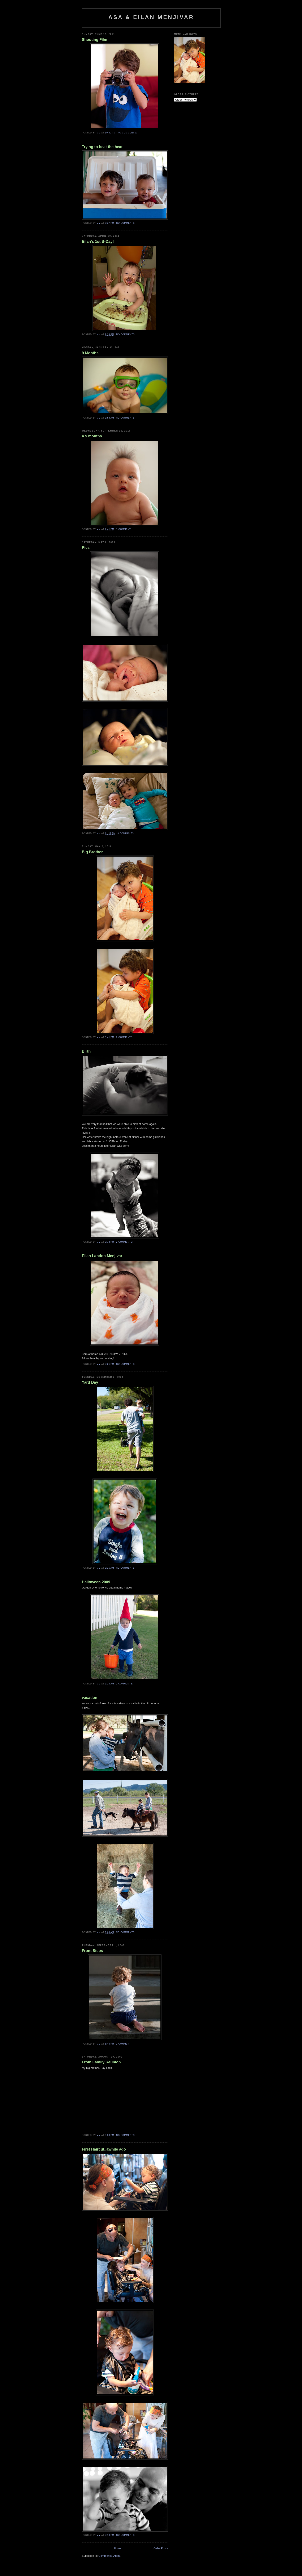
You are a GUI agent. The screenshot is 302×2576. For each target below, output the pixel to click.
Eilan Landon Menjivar (102, 1256)
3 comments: (126, 833)
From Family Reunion (101, 2062)
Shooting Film (94, 39)
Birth (86, 1051)
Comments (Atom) (110, 2555)
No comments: (128, 133)
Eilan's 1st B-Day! (98, 241)
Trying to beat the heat (102, 147)
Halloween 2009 (96, 1582)
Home (117, 2548)
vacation (89, 1698)
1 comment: (124, 529)
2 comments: (125, 1037)
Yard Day (90, 1382)
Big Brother (92, 852)
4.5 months (92, 436)
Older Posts (161, 2548)
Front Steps (92, 1951)
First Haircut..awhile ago (104, 2149)
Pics (86, 547)
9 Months (90, 353)
